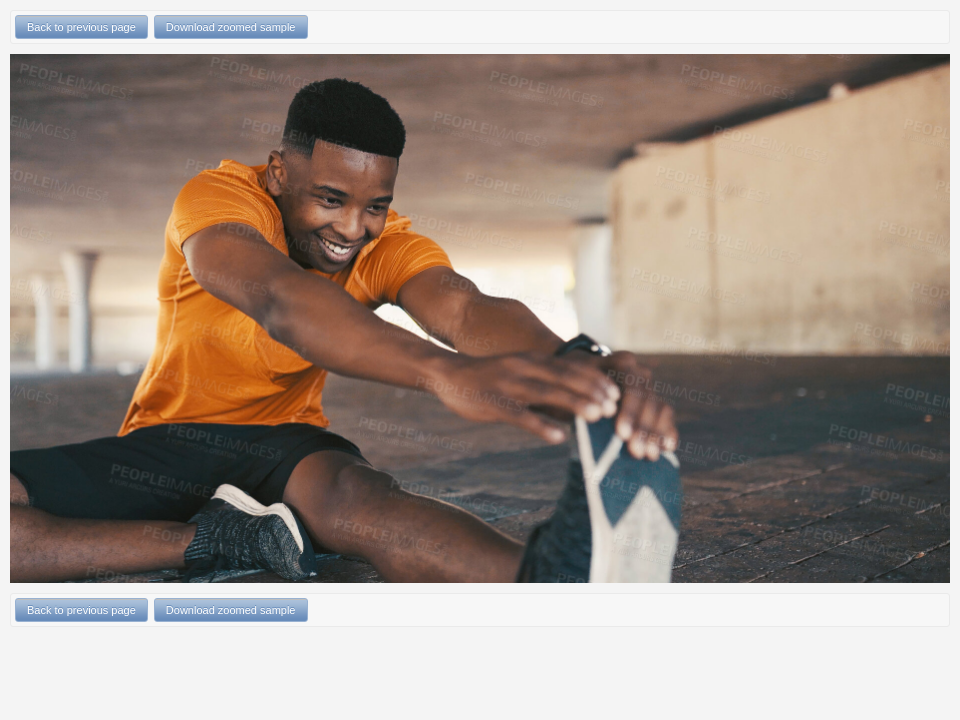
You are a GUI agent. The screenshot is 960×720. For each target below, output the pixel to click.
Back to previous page (81, 27)
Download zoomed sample (231, 27)
